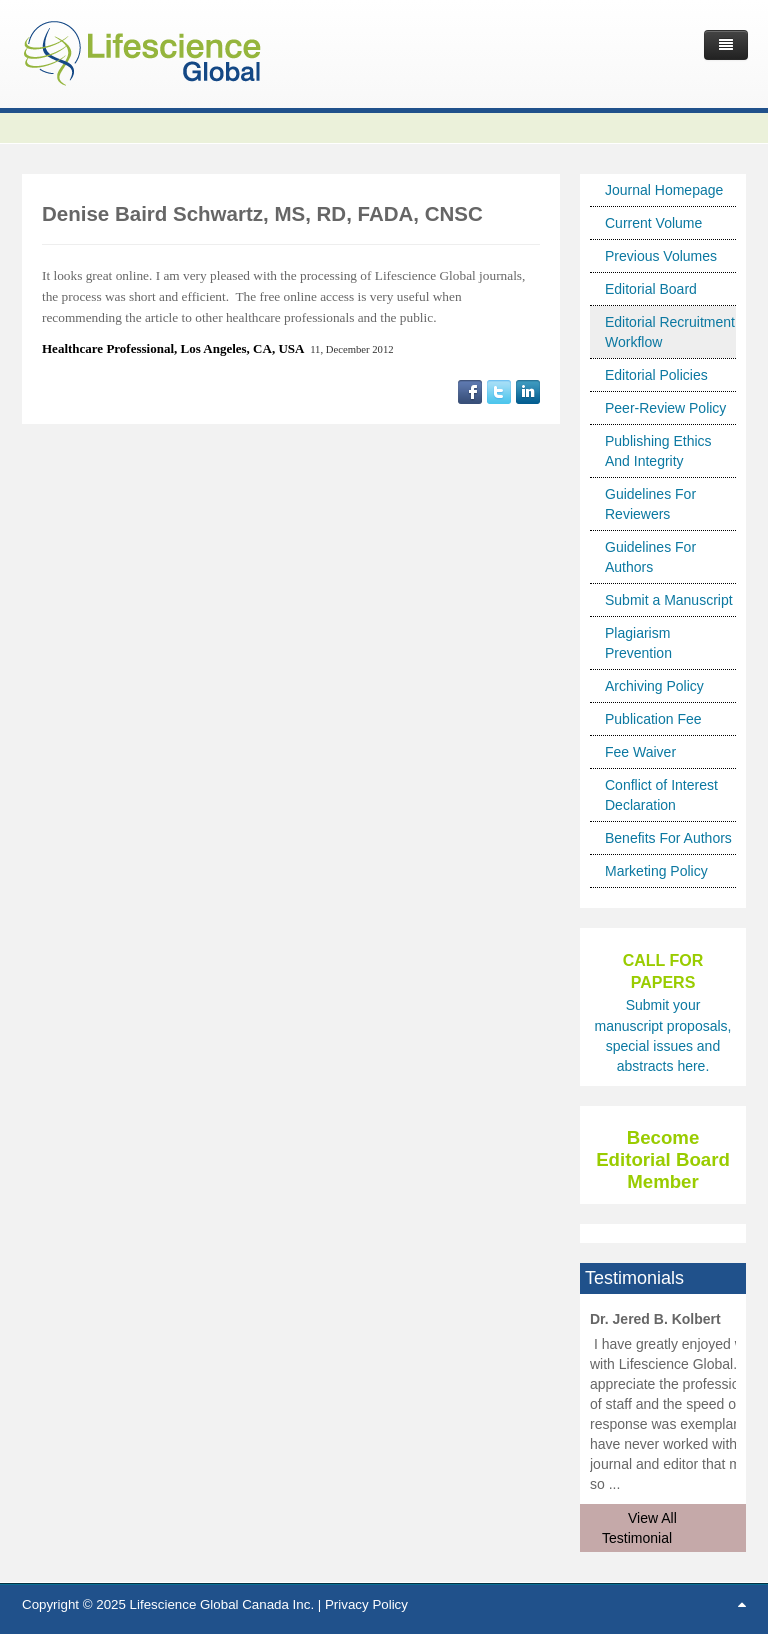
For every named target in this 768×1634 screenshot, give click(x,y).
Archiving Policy (654, 686)
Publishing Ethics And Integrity (658, 451)
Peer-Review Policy (665, 408)
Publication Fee (653, 719)
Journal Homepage (664, 190)
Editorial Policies (656, 375)
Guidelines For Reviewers (650, 504)
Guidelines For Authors (650, 557)
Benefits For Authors (668, 838)
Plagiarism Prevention (638, 643)
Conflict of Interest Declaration (661, 795)
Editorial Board (651, 289)
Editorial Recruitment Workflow (670, 332)
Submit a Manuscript (669, 600)
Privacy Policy (366, 1604)
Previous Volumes (661, 256)
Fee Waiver (640, 752)
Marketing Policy (656, 871)
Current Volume (653, 223)
